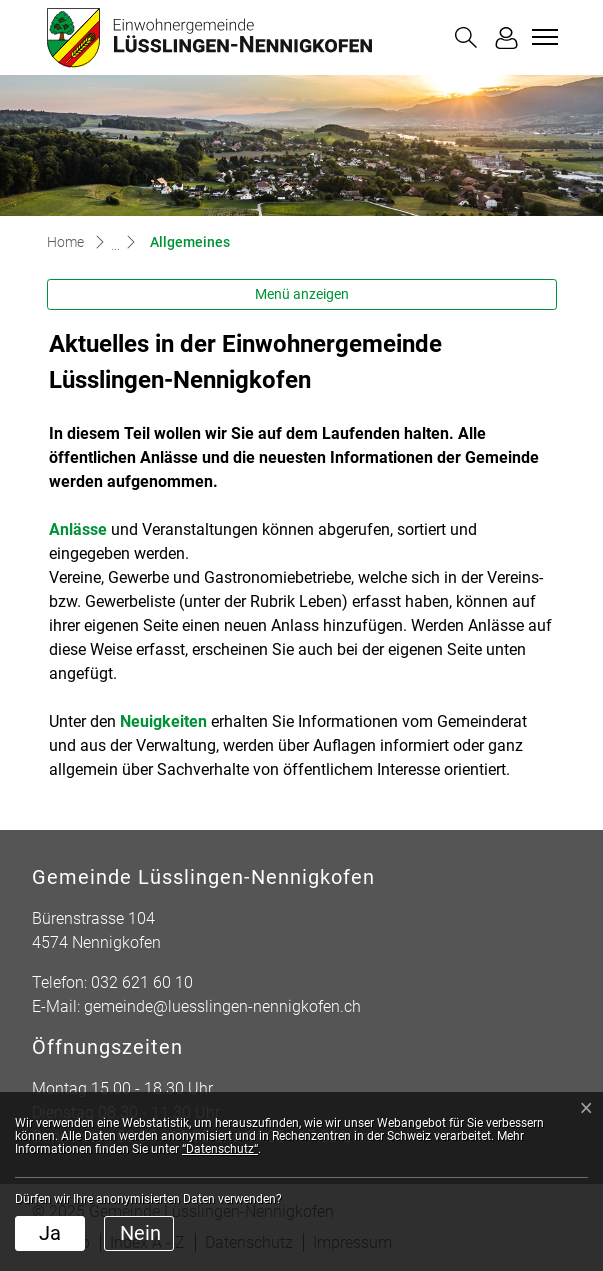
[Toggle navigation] (542, 37)
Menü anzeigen (302, 294)
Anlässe (78, 529)
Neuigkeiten (163, 721)
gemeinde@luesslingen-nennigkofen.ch (222, 1006)
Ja (50, 1233)
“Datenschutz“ (220, 1149)
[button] (466, 37)
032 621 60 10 (142, 982)
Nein (140, 1233)
